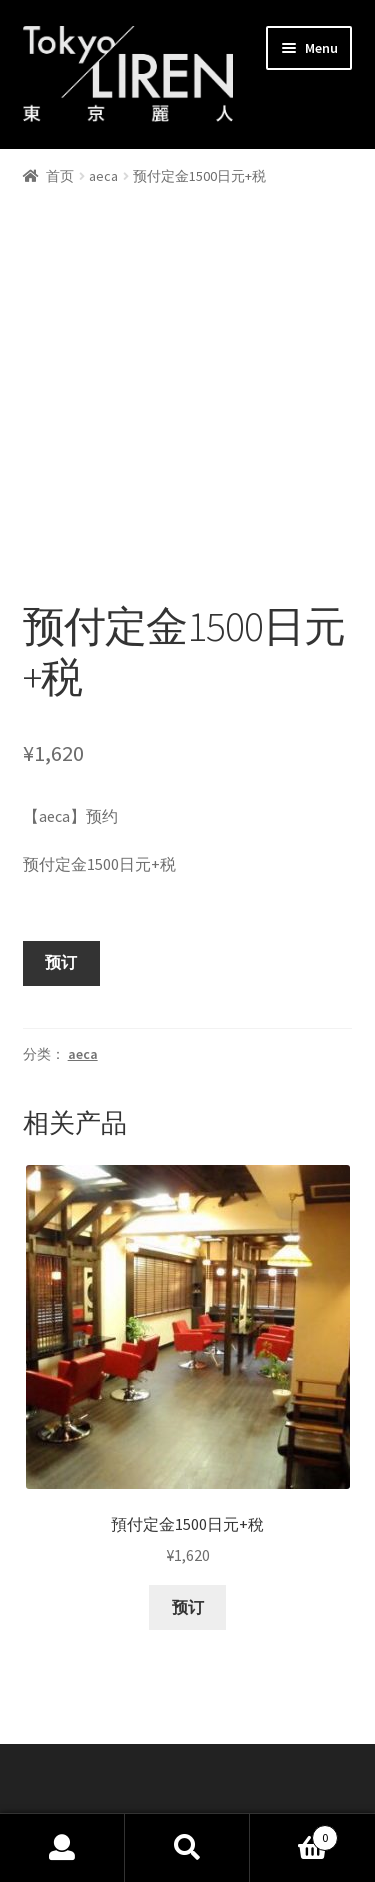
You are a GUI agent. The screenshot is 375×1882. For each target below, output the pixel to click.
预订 (61, 880)
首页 (60, 176)
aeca (103, 176)
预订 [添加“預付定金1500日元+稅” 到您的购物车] (188, 1524)
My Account (62, 1848)
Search (187, 1848)
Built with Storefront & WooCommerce (157, 1767)
